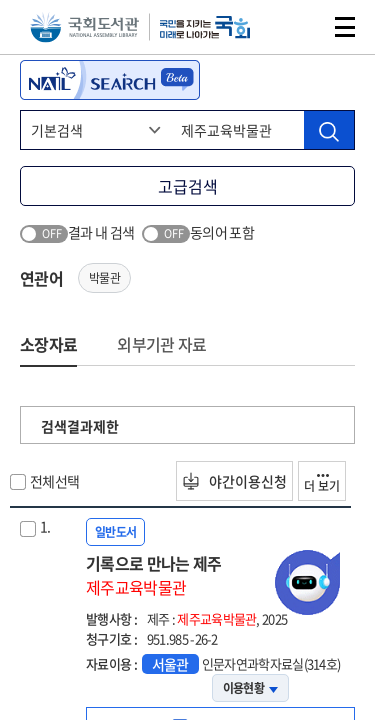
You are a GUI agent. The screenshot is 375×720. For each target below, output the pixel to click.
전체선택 (54, 481)
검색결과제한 (80, 426)
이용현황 (250, 688)
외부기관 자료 (161, 344)
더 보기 (322, 484)
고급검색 (188, 186)
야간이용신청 (234, 481)
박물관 (104, 278)
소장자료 (48, 344)
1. (45, 526)
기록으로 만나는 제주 (220, 575)
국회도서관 (84, 27)
